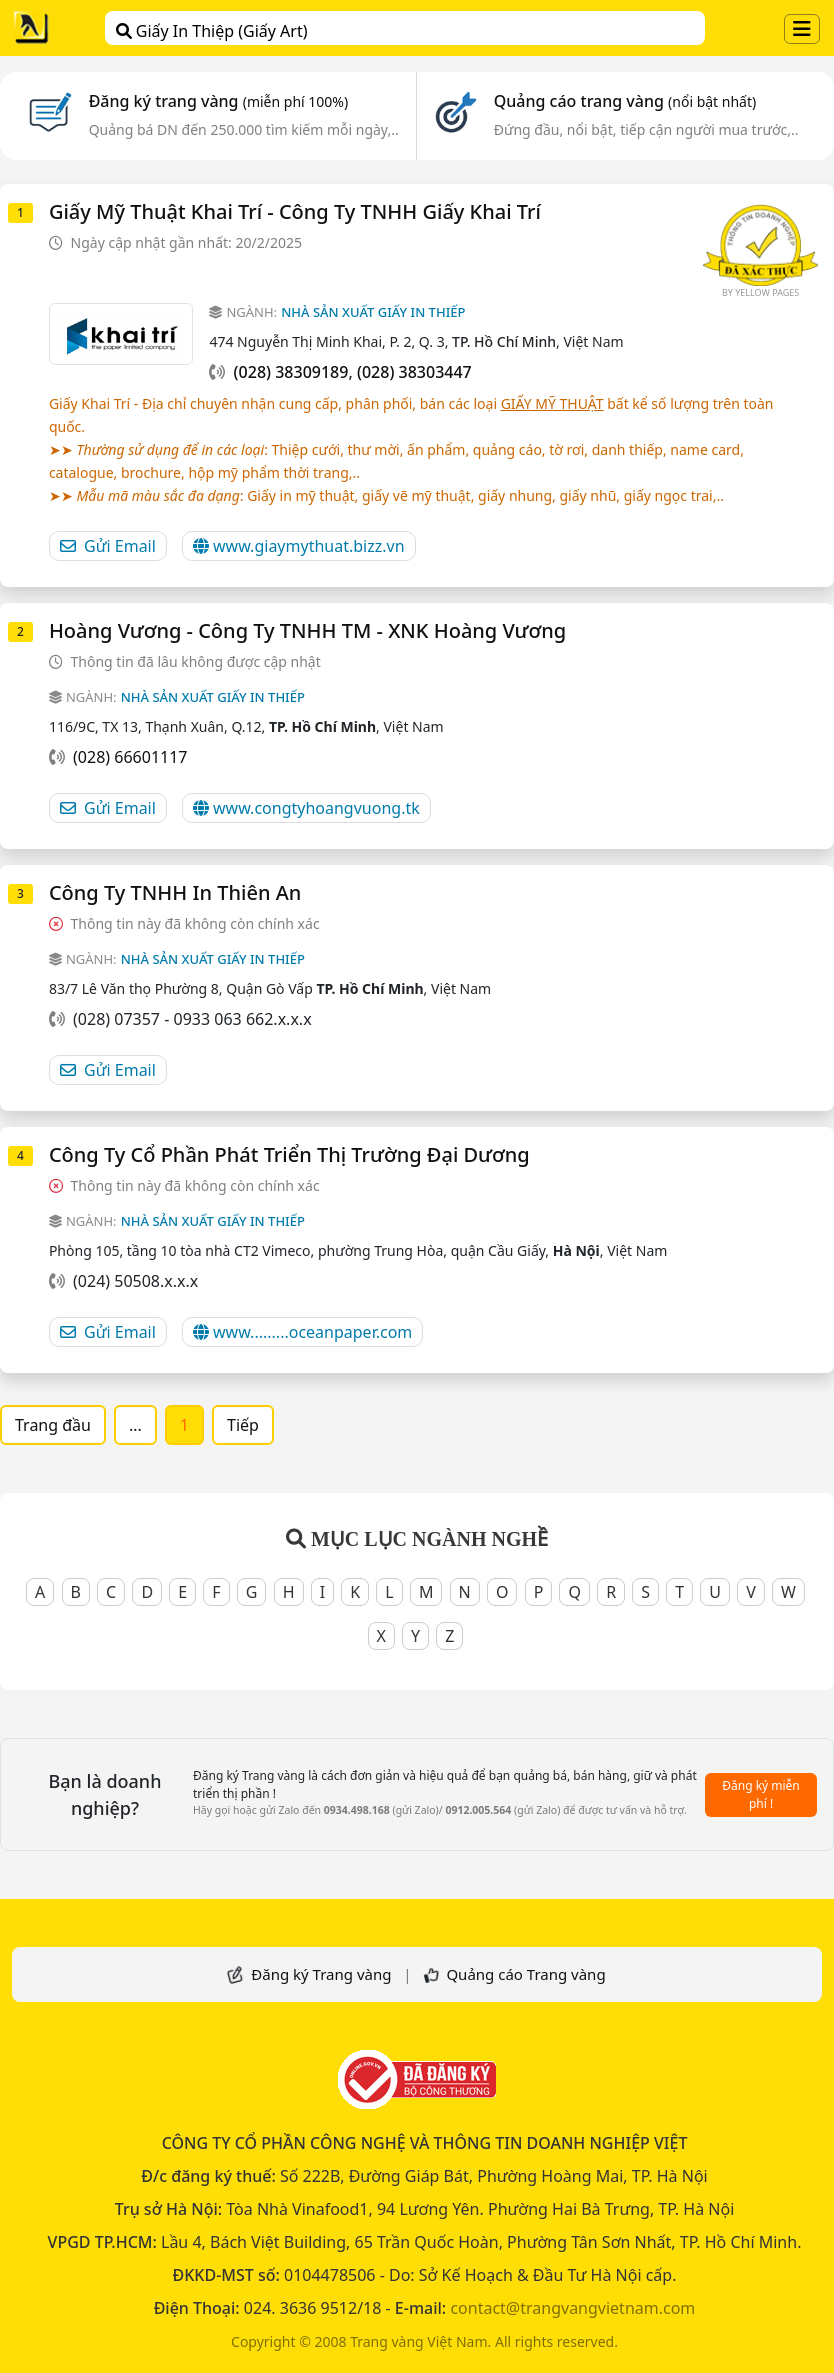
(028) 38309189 (291, 372)
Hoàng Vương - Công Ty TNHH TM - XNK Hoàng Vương (307, 630)
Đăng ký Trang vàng (321, 1974)
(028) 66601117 (130, 757)
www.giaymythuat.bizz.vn (299, 546)
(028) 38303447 (414, 372)
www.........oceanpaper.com (302, 1332)
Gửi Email (108, 546)
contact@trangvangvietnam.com (572, 2308)
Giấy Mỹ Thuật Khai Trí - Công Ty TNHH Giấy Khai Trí (295, 211)
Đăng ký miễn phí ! (761, 1794)
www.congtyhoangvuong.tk (306, 808)
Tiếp (243, 1425)
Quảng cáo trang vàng (625, 101)
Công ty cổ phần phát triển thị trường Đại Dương (289, 1154)
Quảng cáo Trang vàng (525, 1974)
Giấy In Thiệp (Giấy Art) (212, 31)
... (135, 1425)
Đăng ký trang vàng (219, 101)
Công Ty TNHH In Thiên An (175, 892)
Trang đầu (53, 1425)
